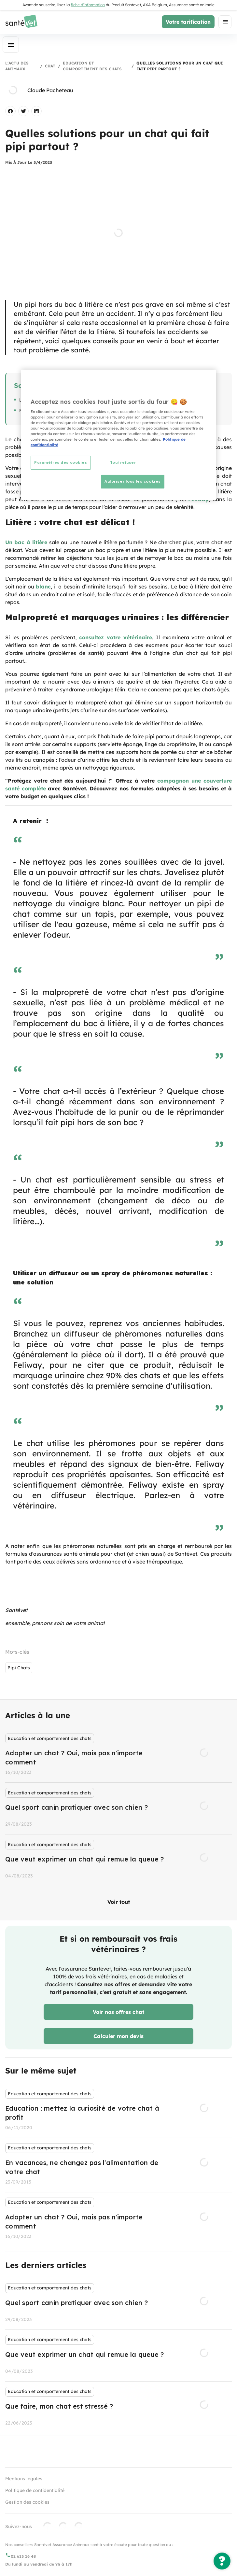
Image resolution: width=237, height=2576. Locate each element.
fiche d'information (88, 4)
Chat (50, 66)
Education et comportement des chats (92, 66)
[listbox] (118, 1807)
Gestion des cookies (27, 2502)
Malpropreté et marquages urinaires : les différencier (78, 411)
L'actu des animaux (17, 66)
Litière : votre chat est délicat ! (52, 400)
